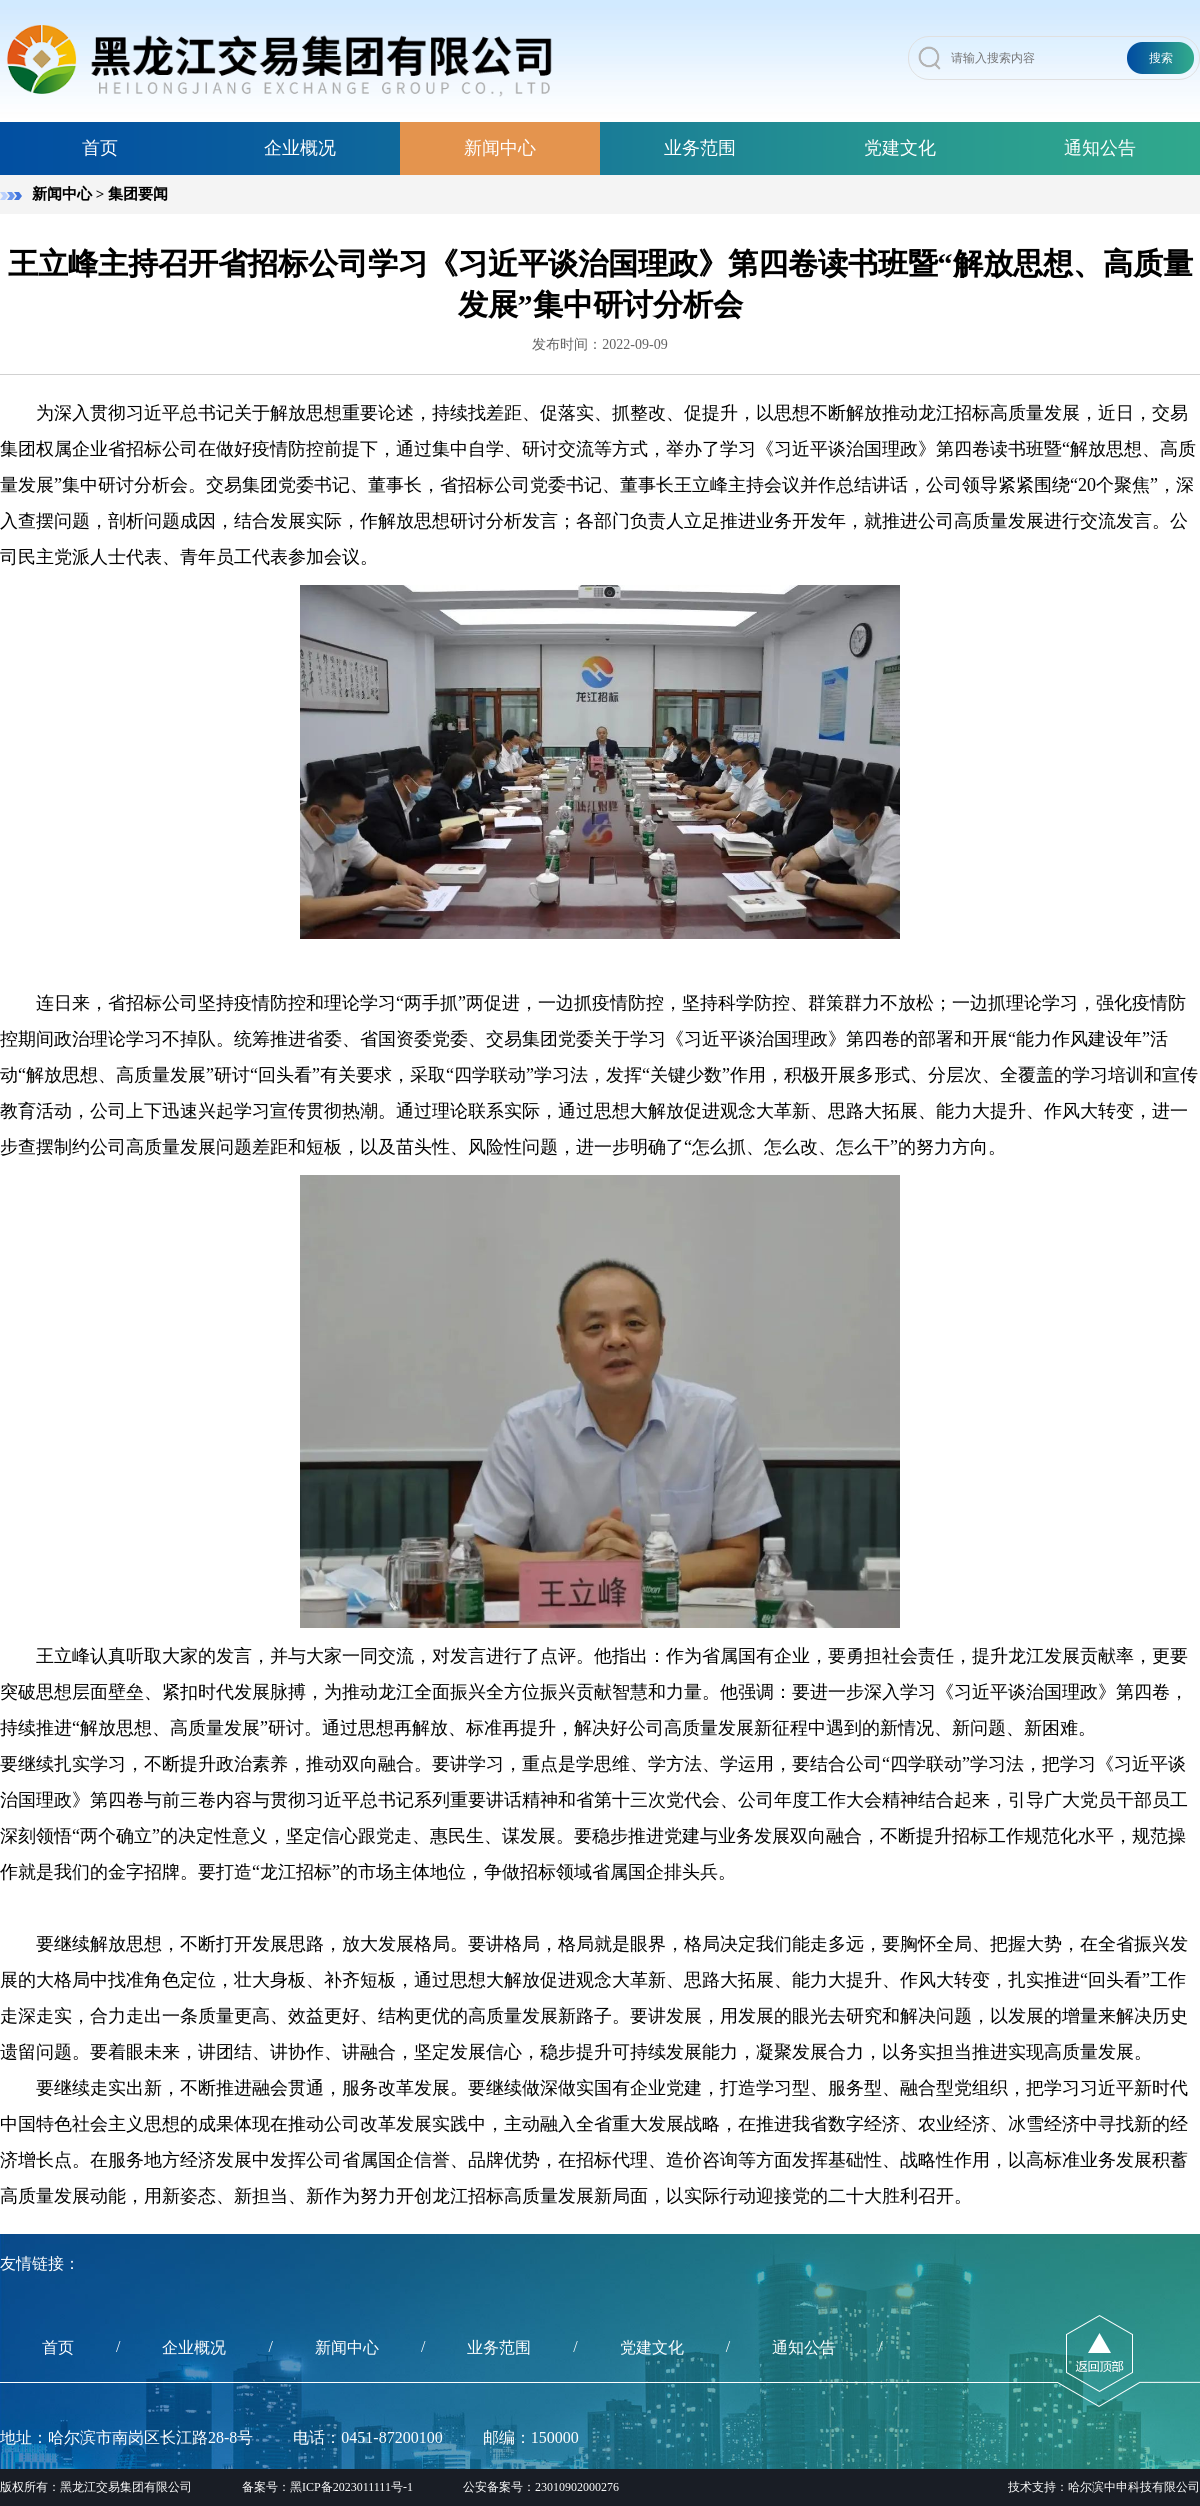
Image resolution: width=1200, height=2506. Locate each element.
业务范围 (700, 148)
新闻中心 (500, 148)
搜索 (1161, 58)
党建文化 (900, 148)
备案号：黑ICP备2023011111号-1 (327, 2487)
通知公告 (1100, 148)
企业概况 (300, 148)
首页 (100, 148)
